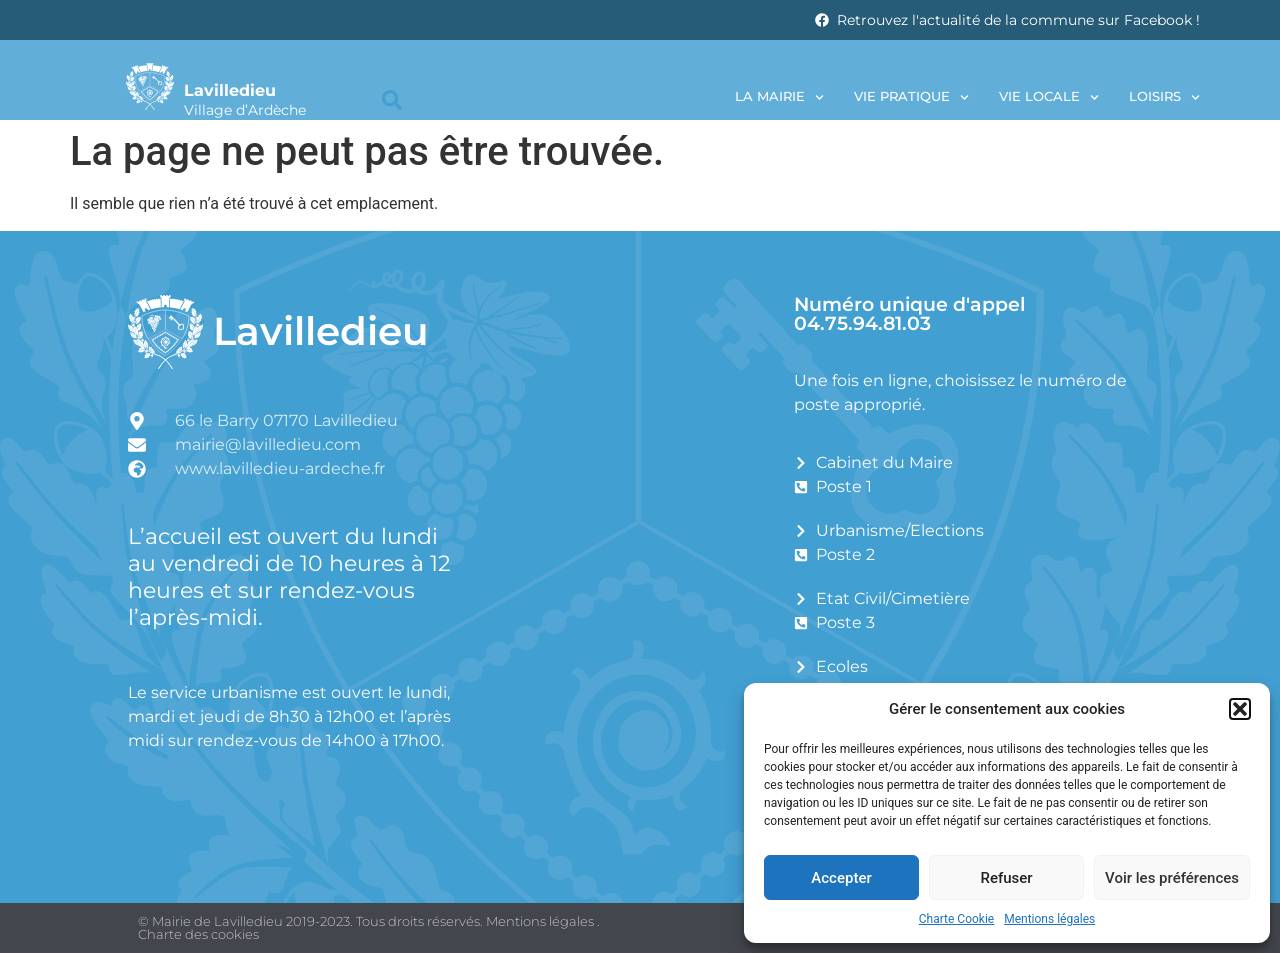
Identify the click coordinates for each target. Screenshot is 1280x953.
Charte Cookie (956, 919)
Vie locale (1049, 97)
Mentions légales (1049, 919)
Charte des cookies (198, 934)
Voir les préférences (1172, 878)
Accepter (841, 878)
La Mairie (779, 97)
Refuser (1006, 878)
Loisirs (1164, 97)
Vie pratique (911, 97)
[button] (1240, 709)
